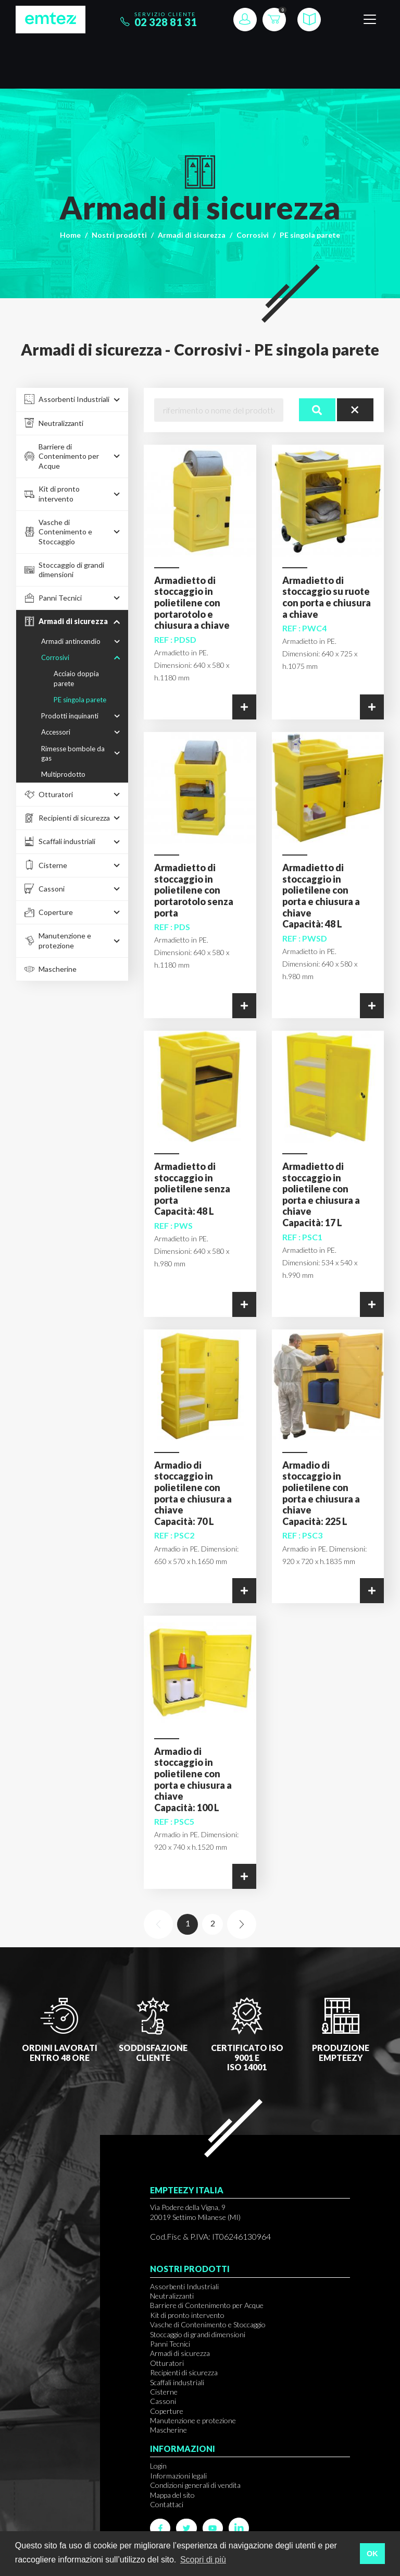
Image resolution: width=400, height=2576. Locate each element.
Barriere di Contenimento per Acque (207, 2305)
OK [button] (372, 2553)
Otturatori (167, 2363)
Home (70, 234)
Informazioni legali (178, 2475)
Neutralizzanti (172, 2295)
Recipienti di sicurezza (184, 2372)
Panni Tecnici (170, 2343)
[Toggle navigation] (369, 19)
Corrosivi (252, 234)
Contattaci (166, 2504)
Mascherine (168, 2429)
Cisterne (164, 2391)
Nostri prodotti (119, 234)
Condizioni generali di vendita (195, 2485)
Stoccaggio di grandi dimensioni (197, 2334)
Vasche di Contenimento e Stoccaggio (208, 2324)
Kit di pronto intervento (187, 2315)
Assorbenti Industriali (184, 2286)
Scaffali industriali (177, 2382)
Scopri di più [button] (203, 2559)
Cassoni (163, 2401)
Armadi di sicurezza (192, 234)
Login (158, 2465)
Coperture (166, 2411)
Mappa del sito (172, 2494)
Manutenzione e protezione (193, 2420)
